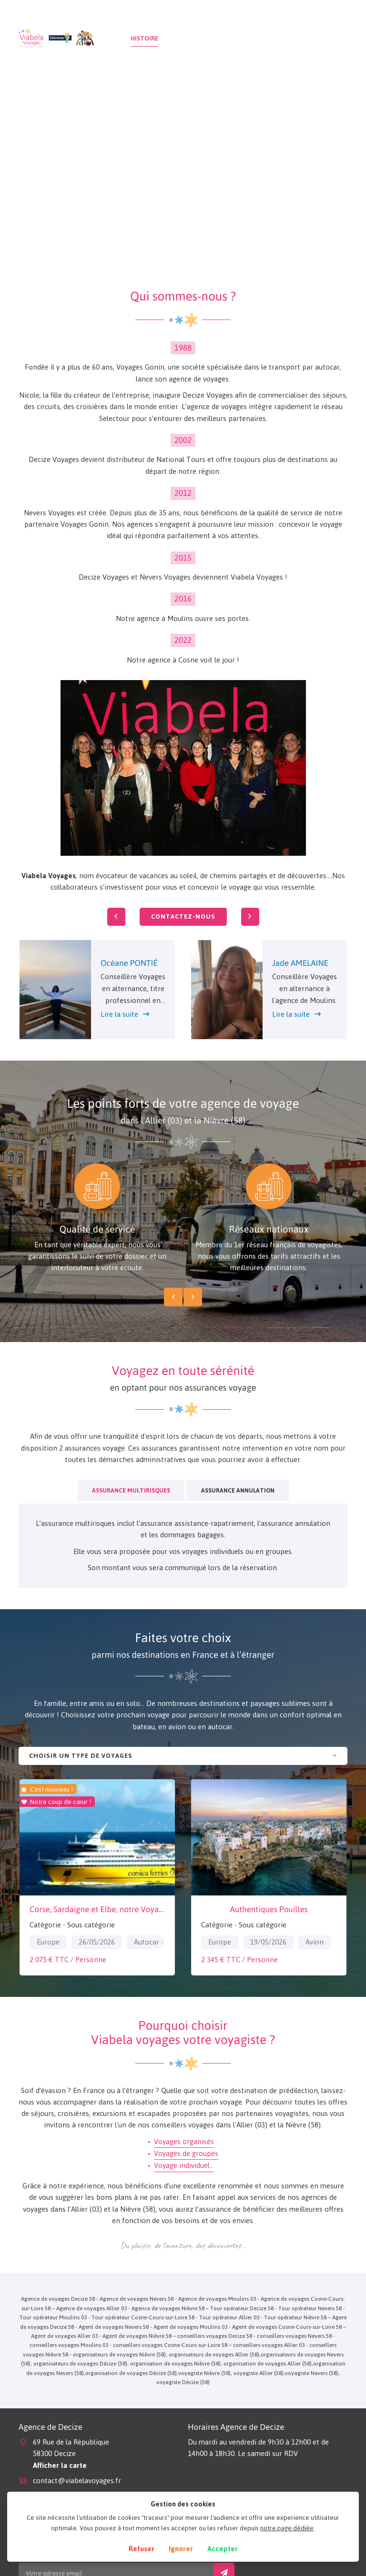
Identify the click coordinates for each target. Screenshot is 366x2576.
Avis (255, 38)
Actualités (290, 38)
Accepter (222, 2548)
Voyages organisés (184, 2141)
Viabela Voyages (48, 875)
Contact (332, 38)
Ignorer (181, 2548)
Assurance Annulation (237, 1490)
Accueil (108, 38)
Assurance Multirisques (131, 1490)
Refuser (141, 2548)
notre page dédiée (287, 2528)
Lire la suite (119, 1014)
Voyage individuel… (184, 2165)
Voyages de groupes (186, 2153)
